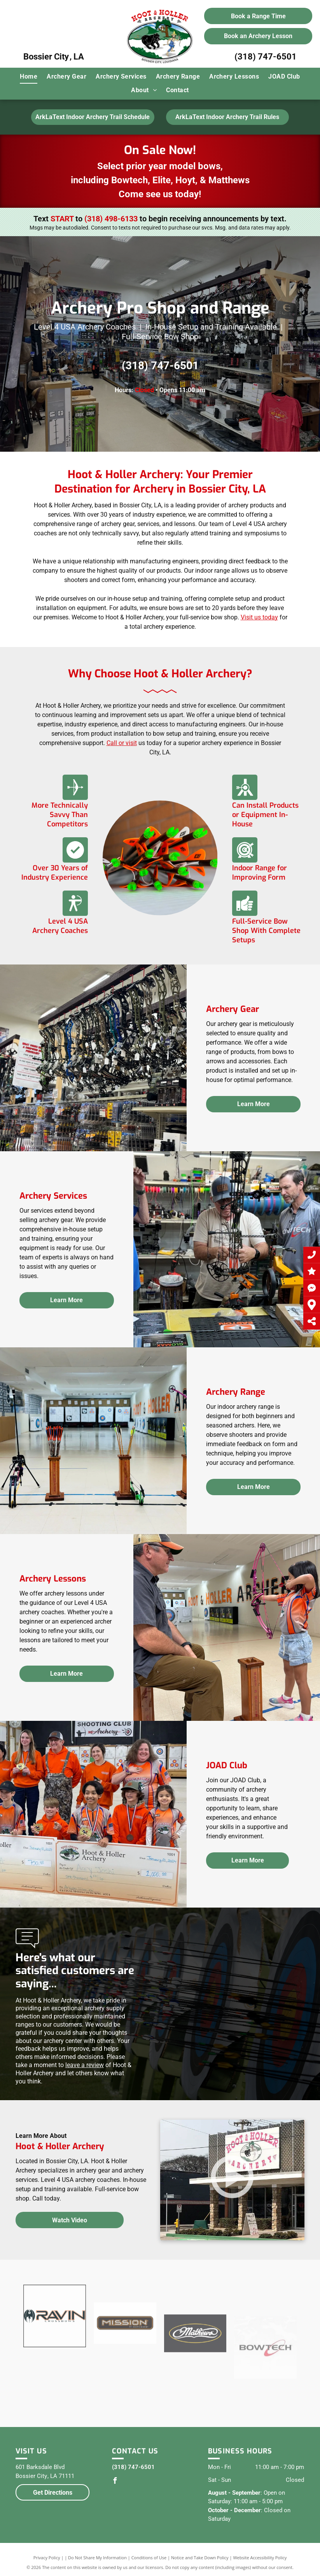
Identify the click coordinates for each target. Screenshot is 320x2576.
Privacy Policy (46, 2557)
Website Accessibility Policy (260, 2557)
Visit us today (259, 617)
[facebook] (115, 2482)
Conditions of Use (149, 2557)
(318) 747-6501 (265, 56)
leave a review (84, 2065)
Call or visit (122, 743)
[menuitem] (28, 76)
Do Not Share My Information (97, 2557)
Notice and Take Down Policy (200, 2557)
